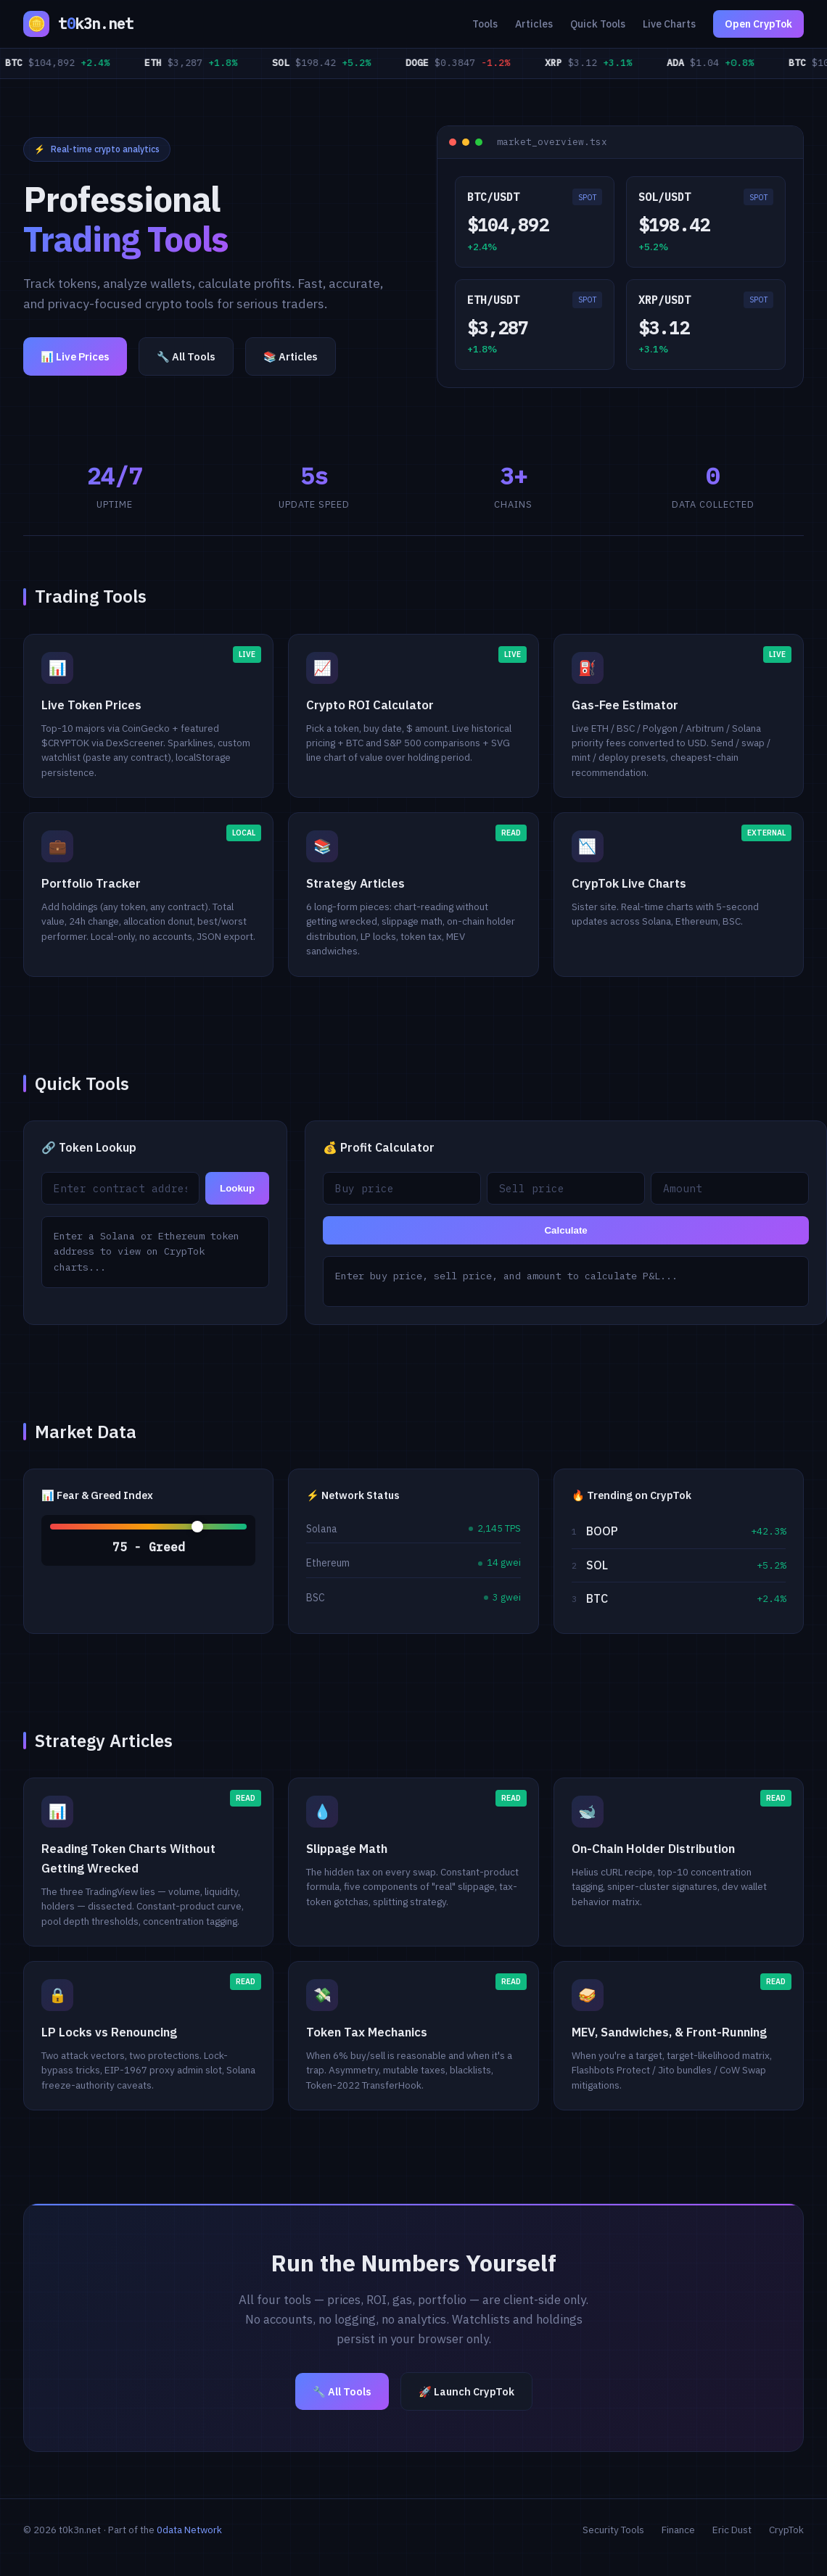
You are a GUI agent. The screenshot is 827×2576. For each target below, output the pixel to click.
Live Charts (669, 23)
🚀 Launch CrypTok (466, 2391)
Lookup (237, 1188)
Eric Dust (732, 2529)
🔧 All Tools (186, 356)
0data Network (189, 2529)
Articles (534, 23)
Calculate (565, 1230)
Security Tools (613, 2529)
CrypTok (786, 2529)
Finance (678, 2529)
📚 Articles (290, 356)
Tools (485, 23)
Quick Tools (597, 23)
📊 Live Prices (75, 356)
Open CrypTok (758, 23)
